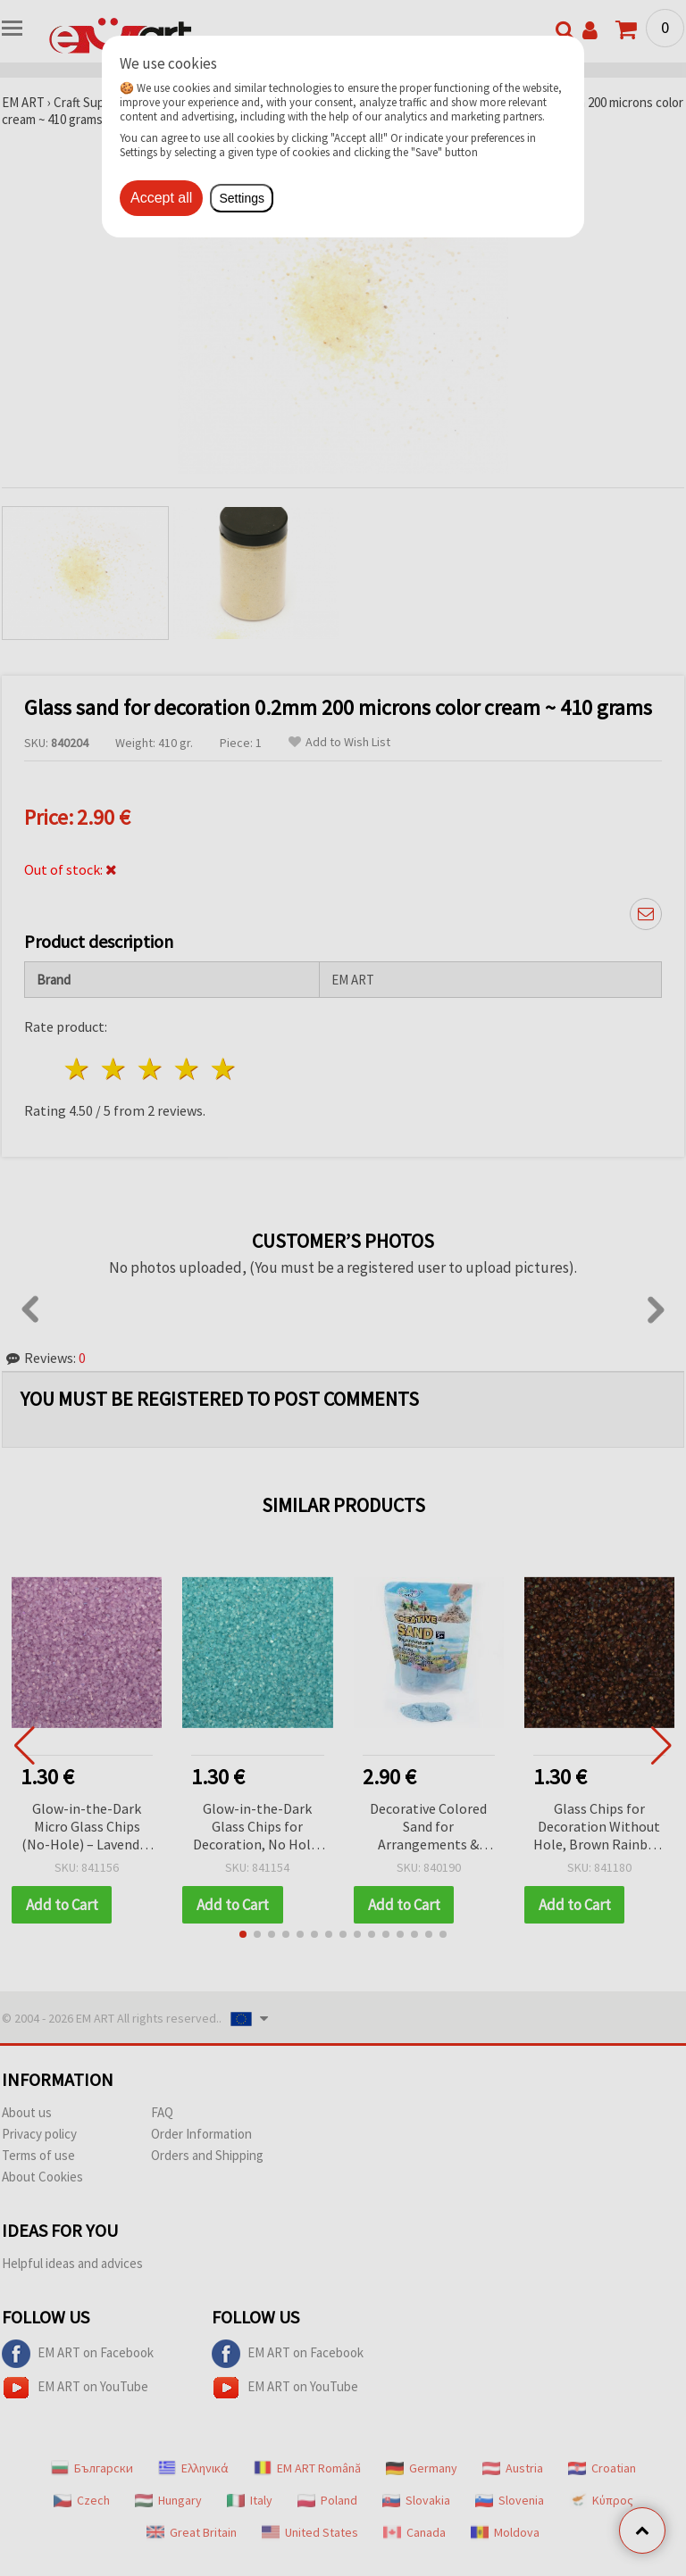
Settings (241, 198)
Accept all (161, 197)
